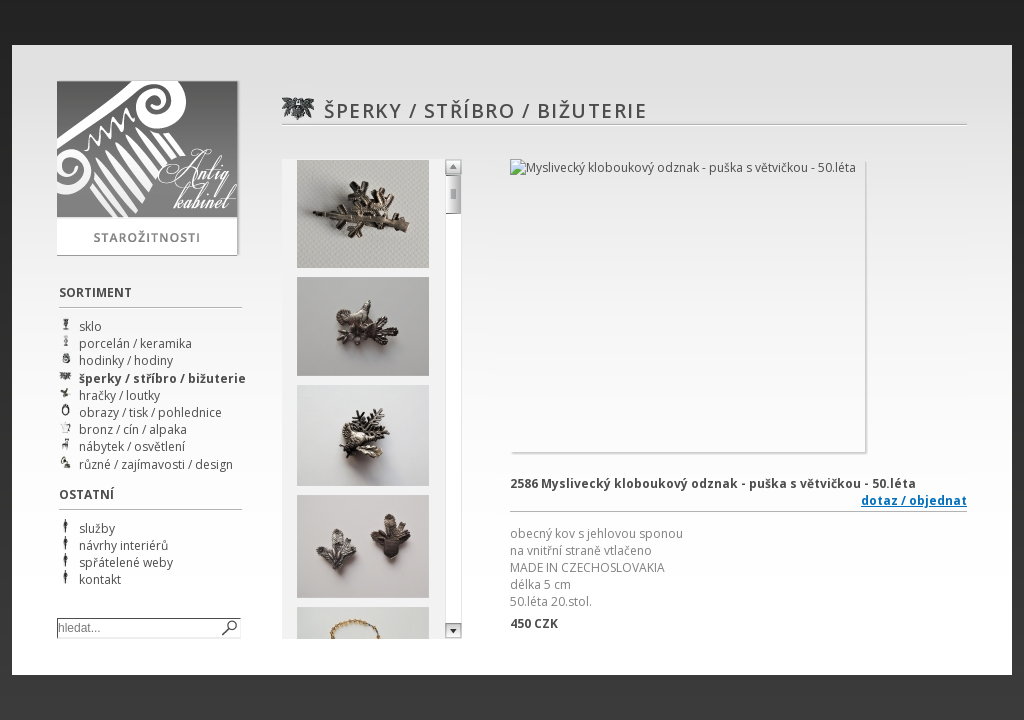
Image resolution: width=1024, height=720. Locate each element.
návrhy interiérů (123, 545)
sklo (90, 326)
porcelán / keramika (135, 343)
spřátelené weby (126, 562)
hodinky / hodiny (126, 360)
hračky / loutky (119, 395)
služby (97, 528)
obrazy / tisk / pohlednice (150, 412)
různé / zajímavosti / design (156, 464)
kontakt (100, 579)
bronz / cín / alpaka (133, 429)
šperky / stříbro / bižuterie (162, 378)
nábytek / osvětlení (132, 446)
